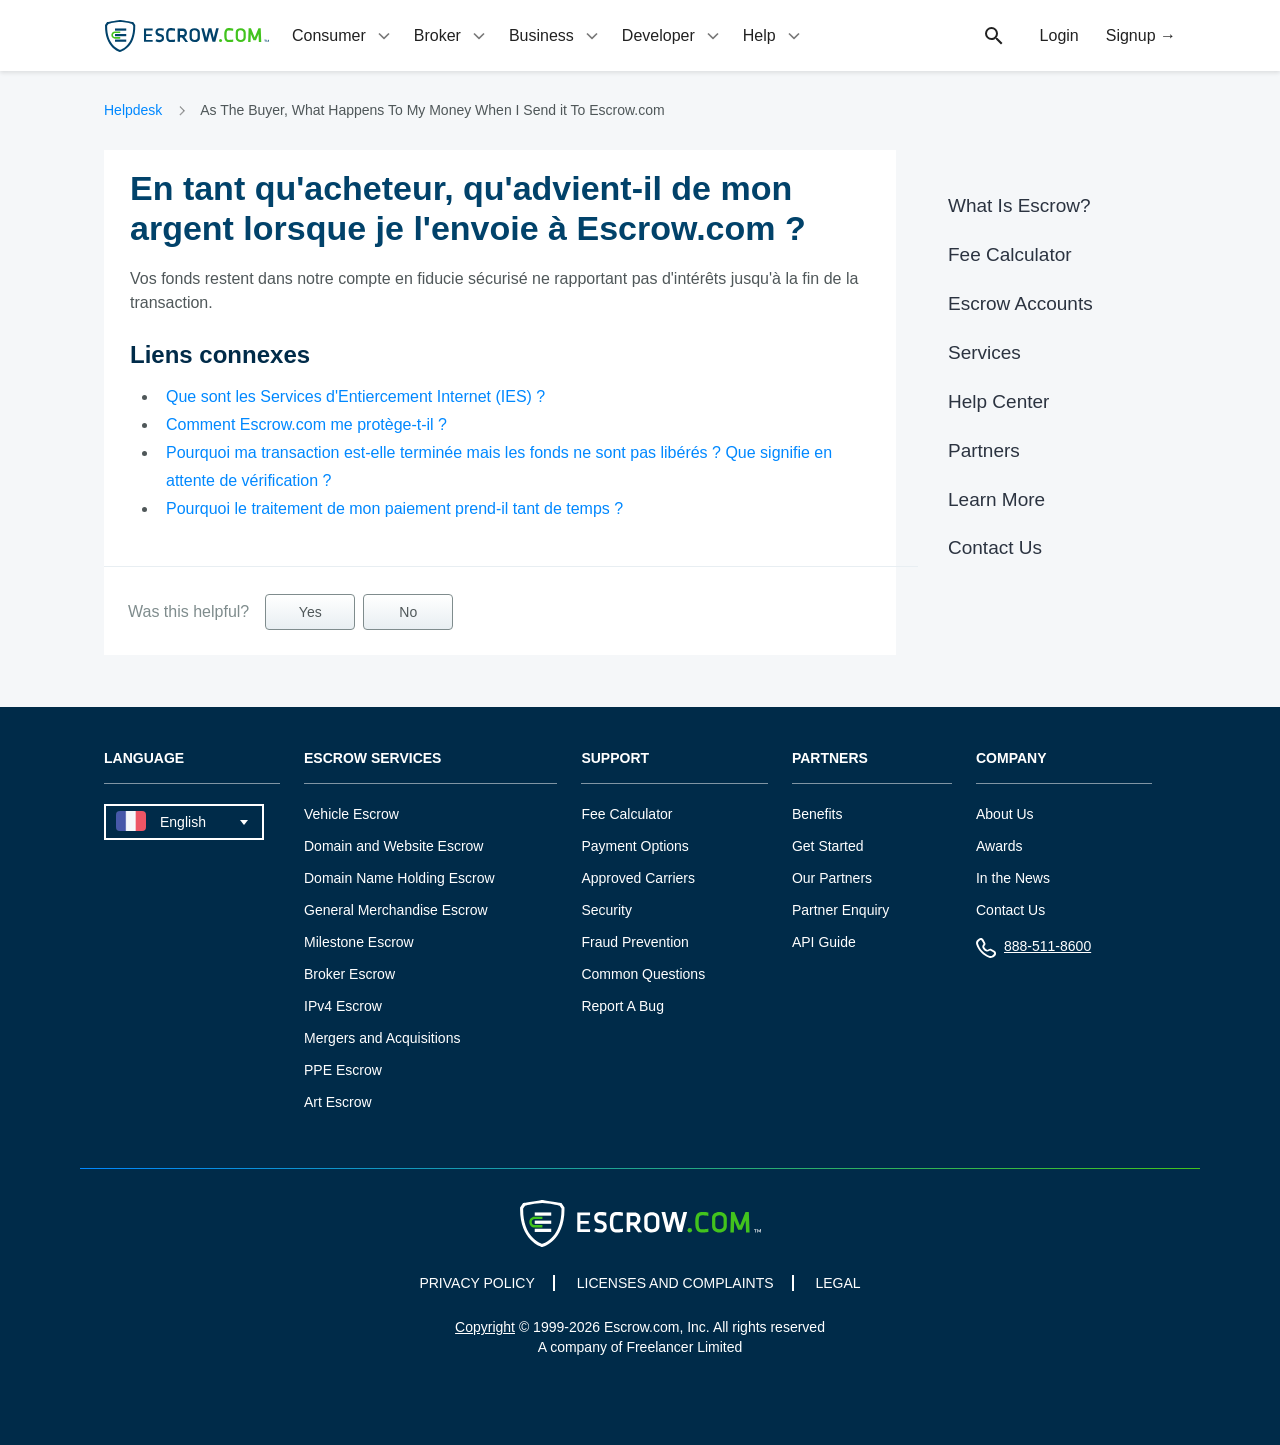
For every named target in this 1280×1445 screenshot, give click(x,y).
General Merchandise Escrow (396, 910)
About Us (1005, 814)
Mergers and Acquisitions (382, 1038)
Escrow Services (372, 758)
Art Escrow (338, 1102)
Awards (999, 846)
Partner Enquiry (840, 910)
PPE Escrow (343, 1070)
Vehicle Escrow (351, 814)
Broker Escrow (349, 974)
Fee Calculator (1010, 254)
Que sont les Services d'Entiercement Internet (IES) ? (355, 396)
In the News (1013, 878)
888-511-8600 (1033, 950)
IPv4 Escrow (343, 1006)
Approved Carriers (638, 878)
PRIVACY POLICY (476, 1283)
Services (984, 352)
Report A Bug (622, 1006)
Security (606, 910)
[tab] (343, 35)
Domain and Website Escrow (393, 846)
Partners (984, 450)
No (408, 612)
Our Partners (832, 878)
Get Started (828, 846)
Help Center (998, 401)
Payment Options (634, 846)
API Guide (824, 942)
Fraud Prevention (634, 942)
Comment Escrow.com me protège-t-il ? (306, 424)
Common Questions (643, 974)
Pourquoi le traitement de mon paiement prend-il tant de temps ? (394, 508)
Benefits (817, 814)
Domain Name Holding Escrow (399, 878)
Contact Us (995, 547)
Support (615, 758)
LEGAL (837, 1283)
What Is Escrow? (1019, 205)
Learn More (996, 499)
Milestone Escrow (359, 942)
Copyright (485, 1327)
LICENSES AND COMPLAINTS (675, 1283)
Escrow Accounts (1020, 303)
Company (1011, 758)
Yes (310, 612)
